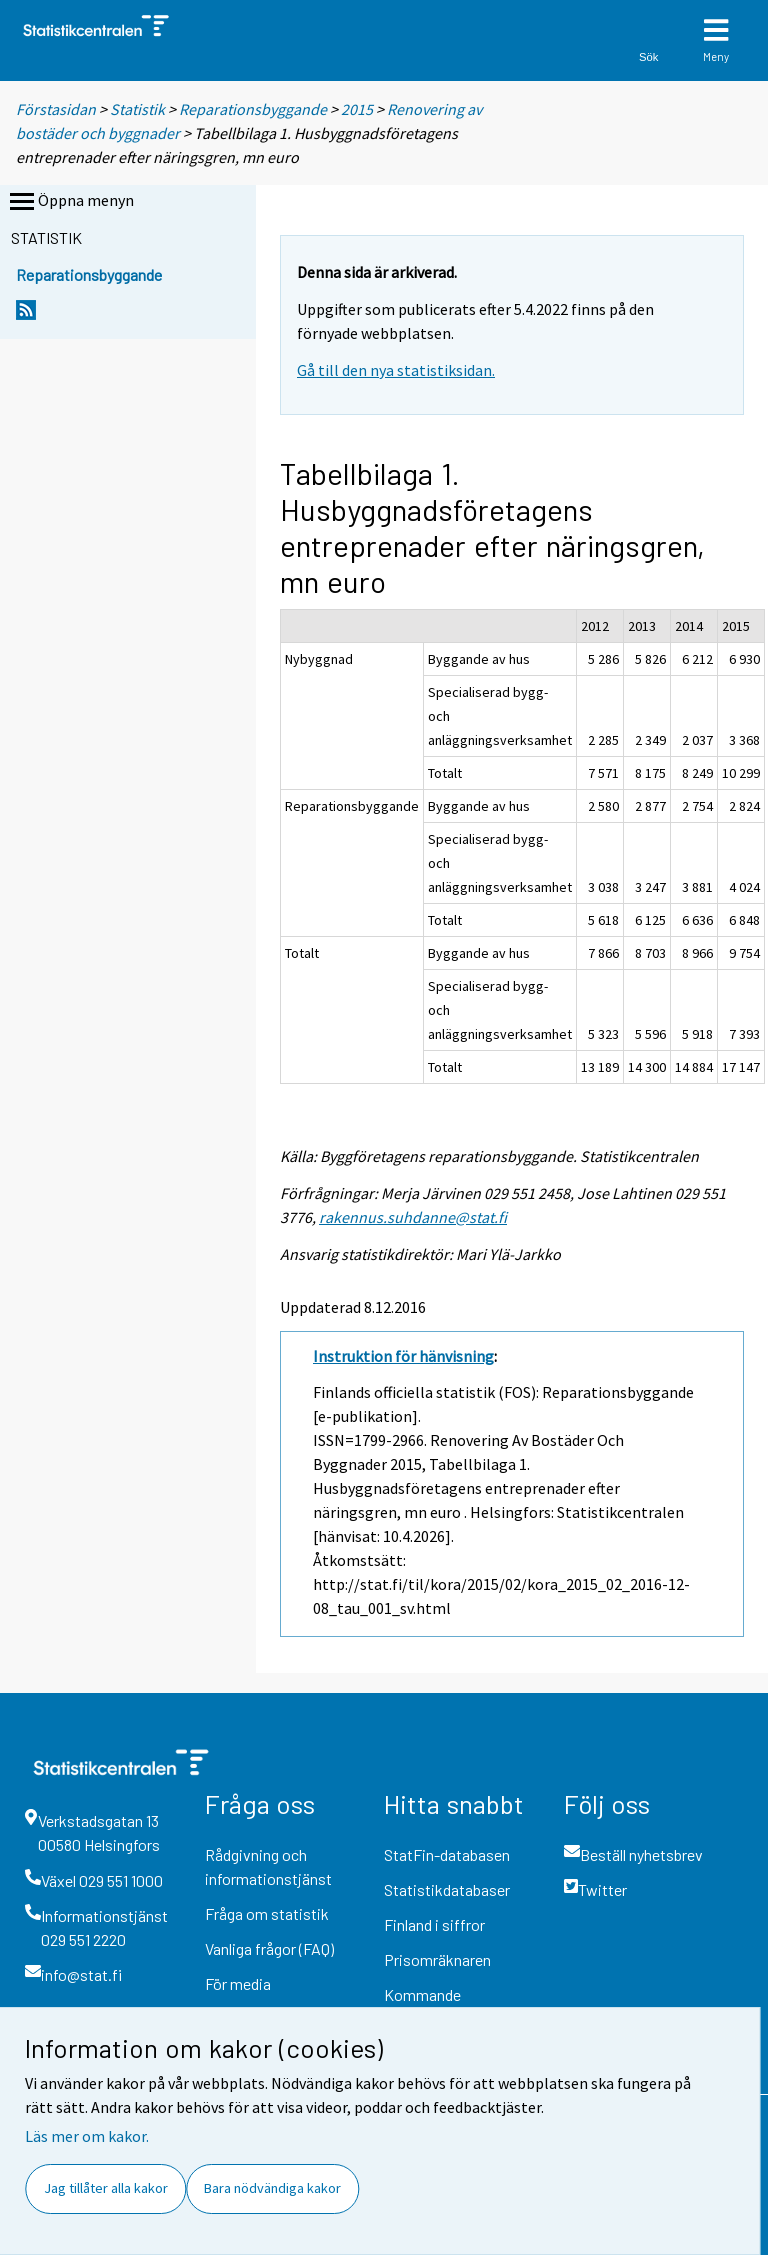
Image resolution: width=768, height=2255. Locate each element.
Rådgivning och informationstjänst (268, 1866)
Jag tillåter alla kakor (106, 2188)
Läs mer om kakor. (87, 2136)
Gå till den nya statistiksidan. (396, 370)
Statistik (137, 109)
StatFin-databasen (447, 1854)
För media (238, 1983)
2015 (357, 109)
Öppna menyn (70, 202)
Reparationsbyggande (253, 109)
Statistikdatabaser (447, 1889)
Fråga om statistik (267, 1913)
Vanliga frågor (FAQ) (269, 1948)
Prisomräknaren (437, 1959)
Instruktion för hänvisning (403, 1356)
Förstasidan (56, 109)
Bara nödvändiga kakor (272, 2188)
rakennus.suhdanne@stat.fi (413, 1217)
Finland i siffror (434, 1924)
